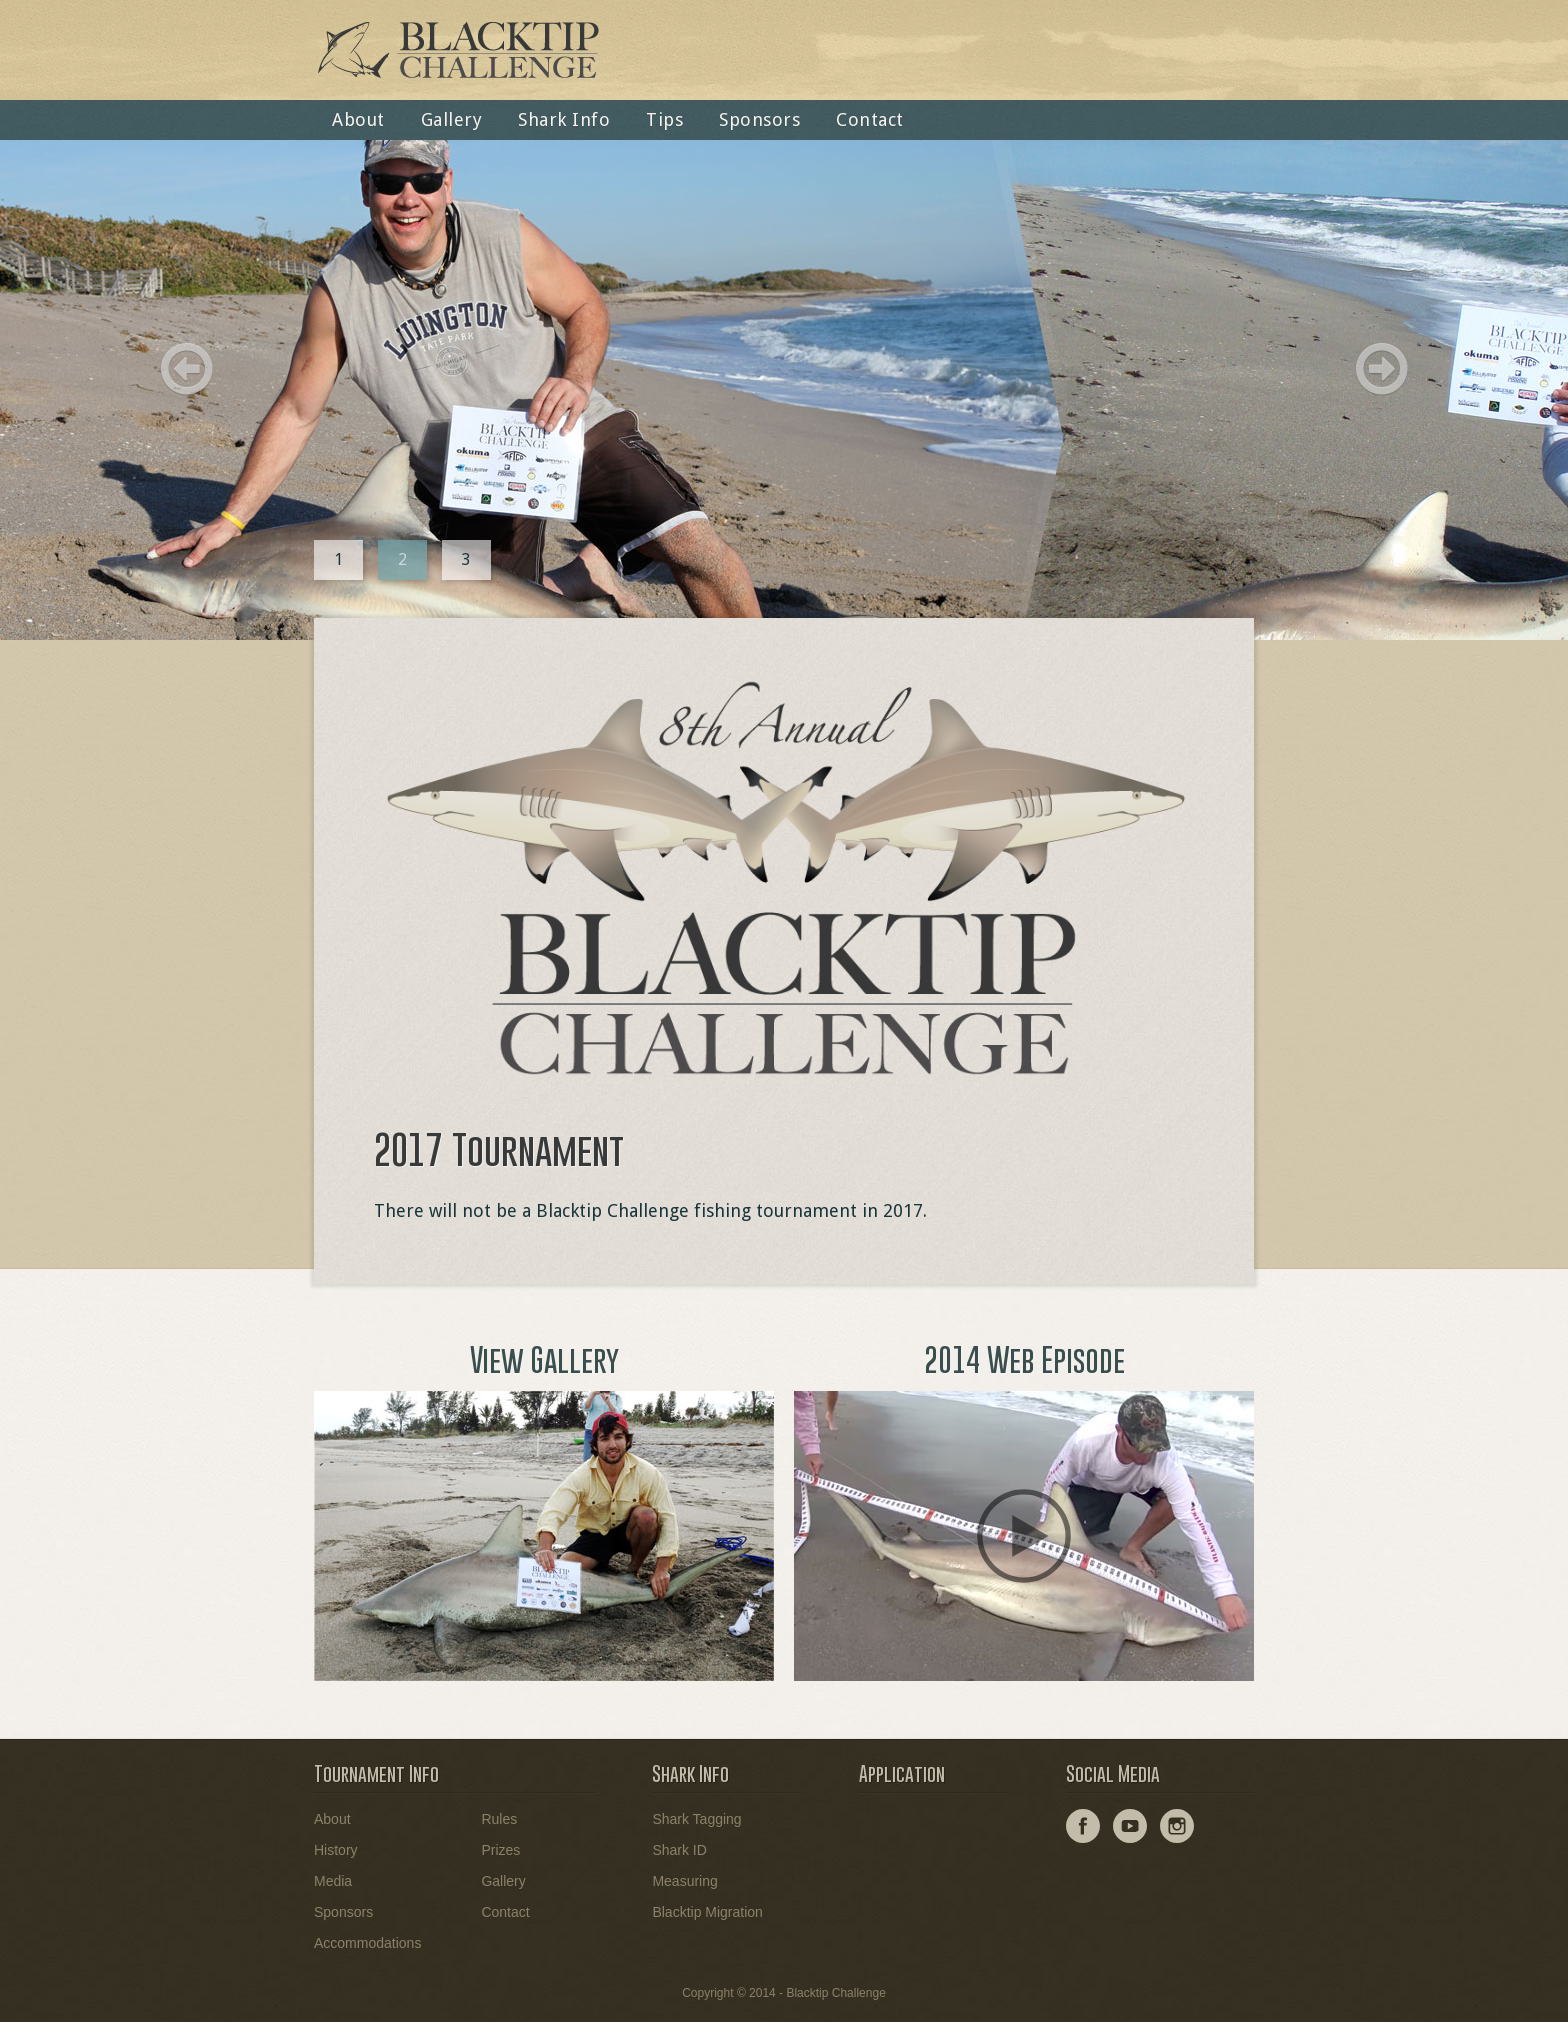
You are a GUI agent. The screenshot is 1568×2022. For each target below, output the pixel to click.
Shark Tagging (696, 1819)
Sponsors (759, 119)
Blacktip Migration (707, 1912)
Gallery (452, 119)
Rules (499, 1819)
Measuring (684, 1881)
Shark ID (679, 1850)
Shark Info (564, 119)
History (336, 1850)
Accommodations (367, 1943)
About (358, 119)
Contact (870, 119)
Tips (664, 119)
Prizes (500, 1850)
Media (333, 1881)
